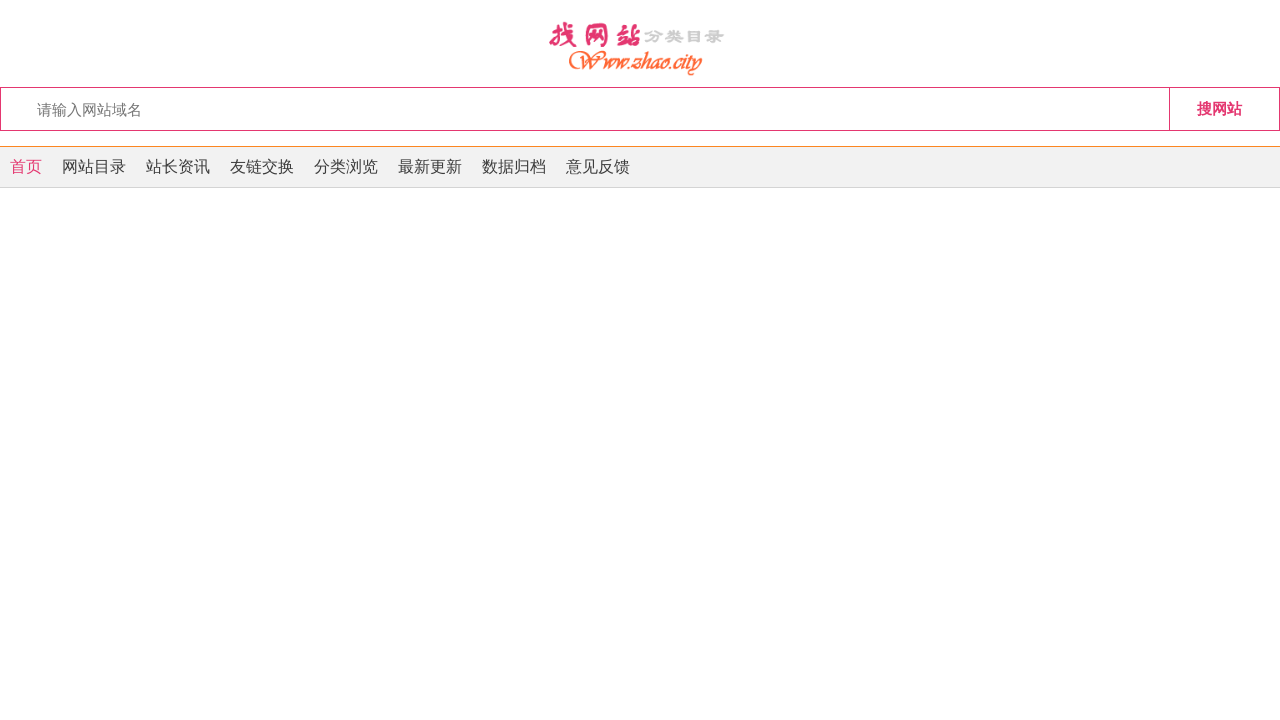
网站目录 (94, 166)
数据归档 (514, 166)
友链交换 (262, 166)
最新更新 (430, 166)
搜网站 (1219, 108)
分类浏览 (346, 166)
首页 (26, 166)
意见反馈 (598, 166)
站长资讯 (178, 166)
